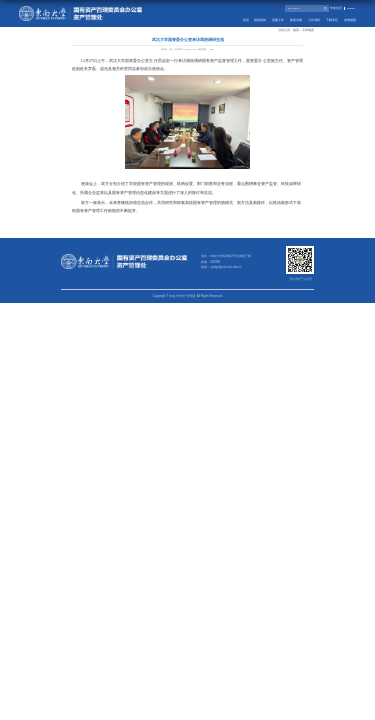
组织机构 (260, 20)
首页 (246, 20)
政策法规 (296, 20)
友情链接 (350, 20)
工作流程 (314, 20)
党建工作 (278, 20)
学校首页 (336, 8)
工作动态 (308, 30)
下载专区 (332, 20)
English (351, 8)
